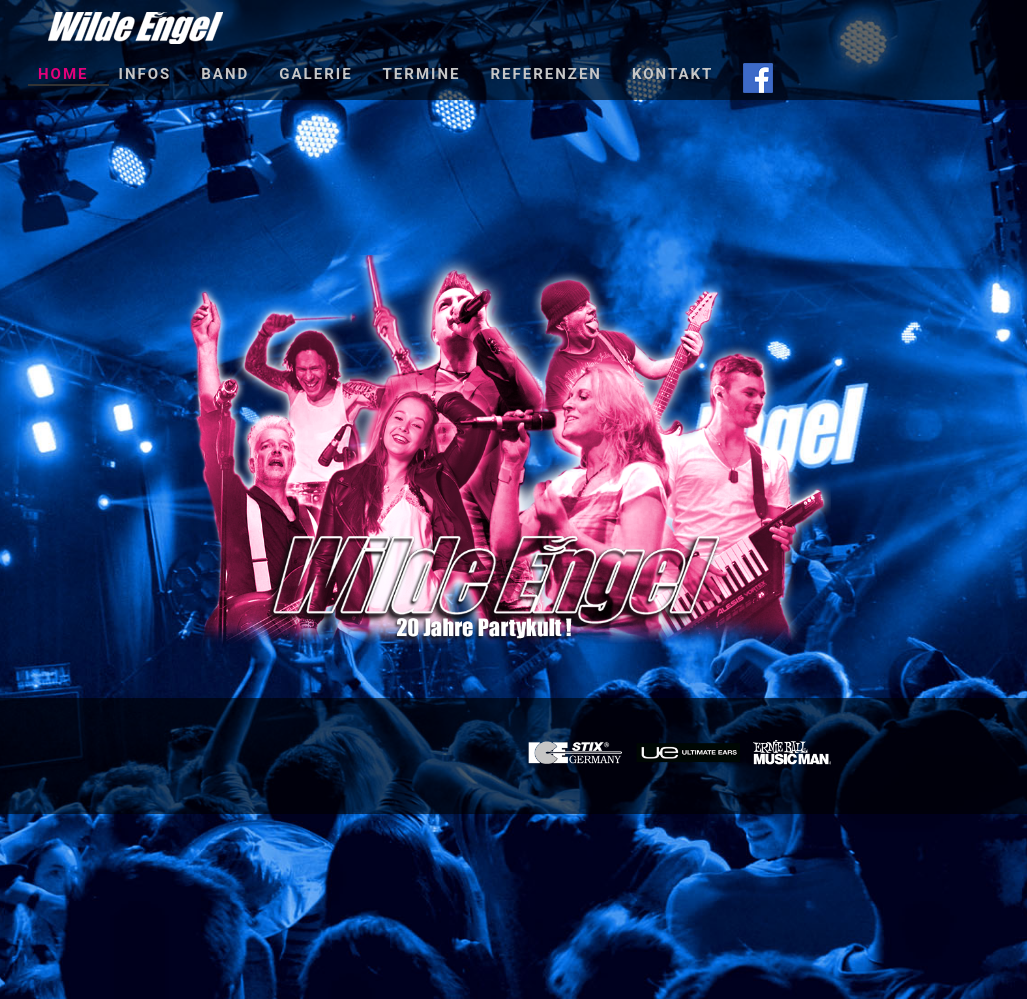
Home (63, 74)
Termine (422, 74)
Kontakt (672, 74)
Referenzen (545, 74)
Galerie (315, 74)
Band (225, 74)
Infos (145, 74)
